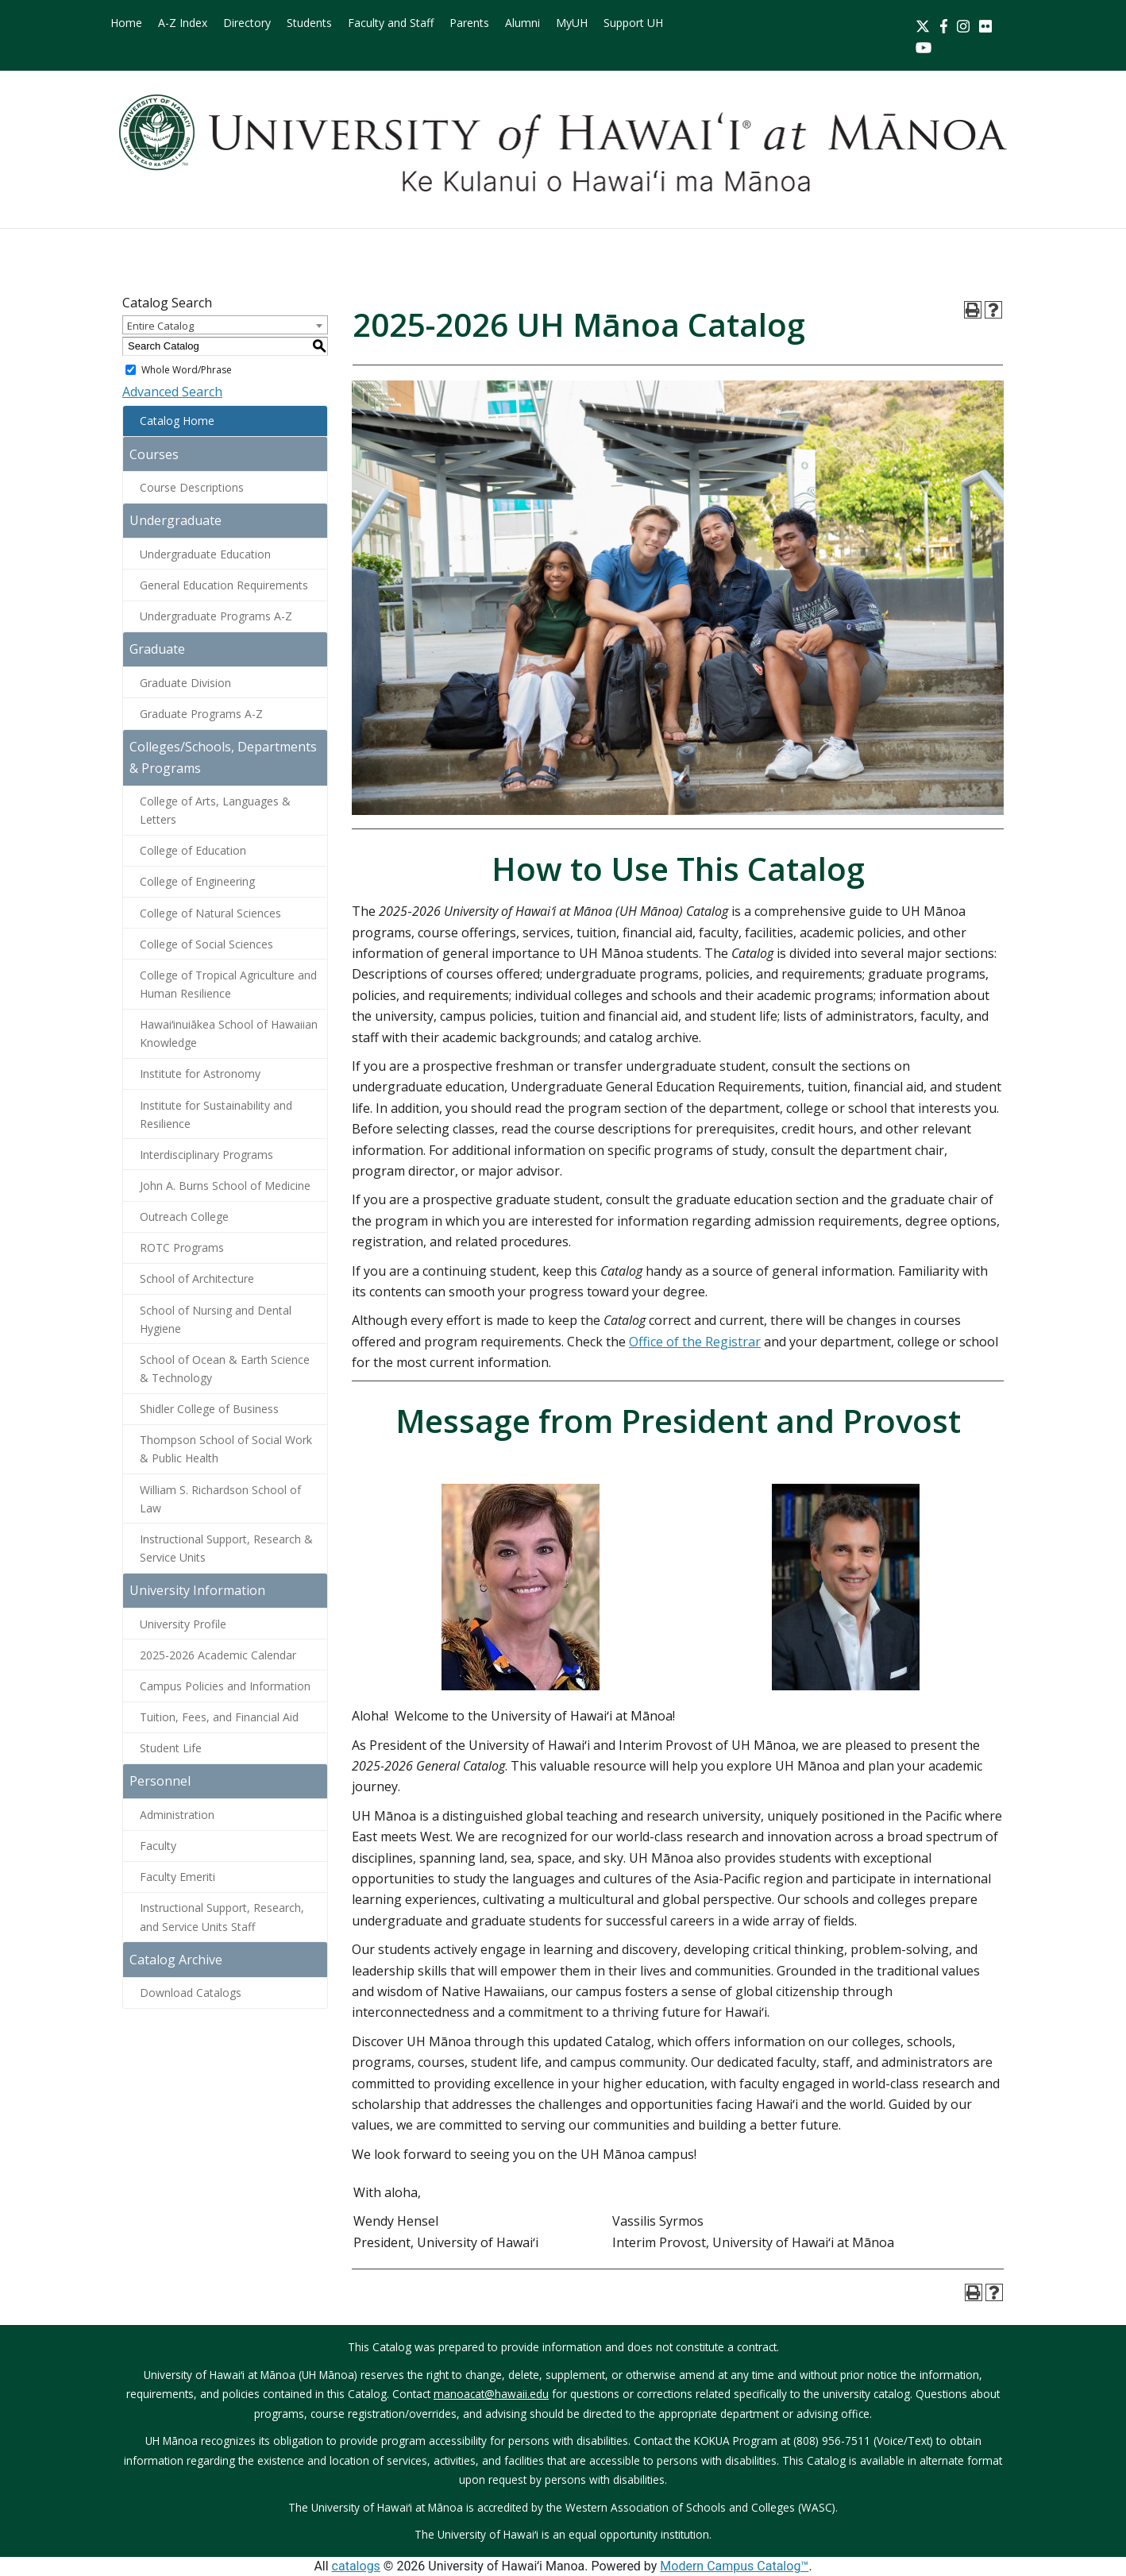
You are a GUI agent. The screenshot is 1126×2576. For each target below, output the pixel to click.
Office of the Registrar (695, 1341)
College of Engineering (197, 881)
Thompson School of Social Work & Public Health (226, 1449)
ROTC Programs (182, 1247)
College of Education (193, 850)
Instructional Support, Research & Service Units (226, 1548)
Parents (469, 22)
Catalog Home (177, 420)
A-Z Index (182, 22)
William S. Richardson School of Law (220, 1499)
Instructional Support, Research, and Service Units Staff (222, 1916)
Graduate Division (185, 682)
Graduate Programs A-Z (201, 713)
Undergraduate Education (205, 554)
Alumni (522, 22)
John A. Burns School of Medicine (225, 1185)
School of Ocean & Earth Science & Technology (225, 1368)
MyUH (572, 22)
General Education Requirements (224, 585)
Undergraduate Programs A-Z (216, 616)
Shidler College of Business (209, 1408)
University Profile (183, 1624)
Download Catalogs (190, 1992)
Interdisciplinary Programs (206, 1154)
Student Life (171, 1747)
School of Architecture (197, 1278)
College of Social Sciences (206, 944)
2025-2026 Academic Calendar (218, 1655)
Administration (177, 1814)
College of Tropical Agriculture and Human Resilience (228, 984)
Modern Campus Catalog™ (734, 2566)
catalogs (356, 2566)
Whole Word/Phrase (186, 370)
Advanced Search (172, 391)
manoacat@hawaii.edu (491, 2393)
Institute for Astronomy (200, 1073)
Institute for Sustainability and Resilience (216, 1114)
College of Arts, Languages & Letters (215, 810)
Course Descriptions (192, 487)
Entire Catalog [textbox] (160, 326)
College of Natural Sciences (210, 913)
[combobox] (225, 324)
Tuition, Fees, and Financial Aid (219, 1716)
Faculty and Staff (391, 22)
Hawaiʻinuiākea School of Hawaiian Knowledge (229, 1033)
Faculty (158, 1845)
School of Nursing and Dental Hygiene (215, 1319)
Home (126, 22)
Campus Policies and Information (225, 1686)
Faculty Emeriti (177, 1876)
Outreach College (184, 1216)
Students (309, 22)
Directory (247, 22)
